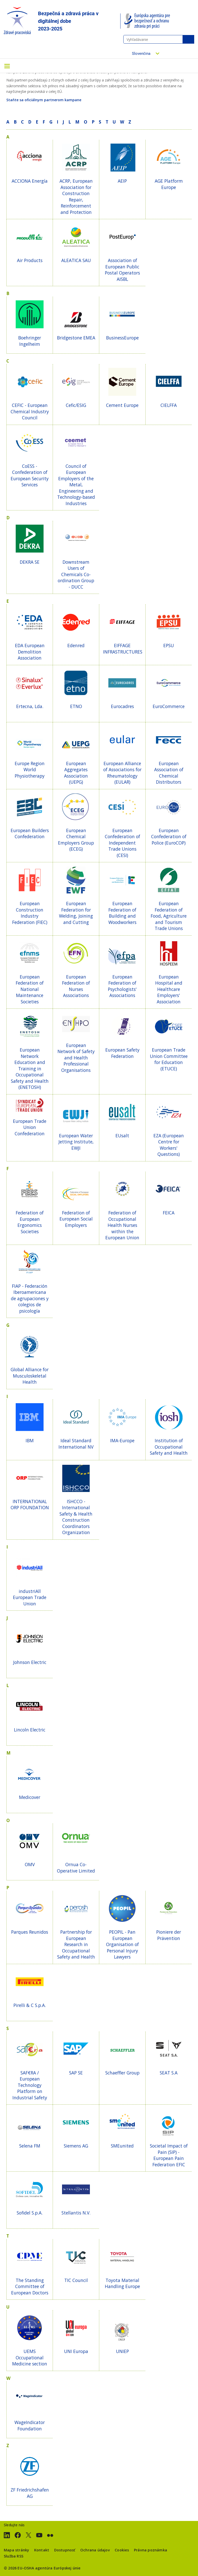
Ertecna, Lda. (29, 706)
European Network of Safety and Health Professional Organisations (76, 1057)
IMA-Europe (122, 1440)
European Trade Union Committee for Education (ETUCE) (169, 1059)
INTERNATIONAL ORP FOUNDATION (30, 1504)
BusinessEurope (122, 338)
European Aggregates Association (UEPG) (76, 772)
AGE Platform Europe (169, 184)
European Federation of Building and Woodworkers (122, 912)
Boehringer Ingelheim (29, 341)
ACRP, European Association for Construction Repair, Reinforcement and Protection (76, 196)
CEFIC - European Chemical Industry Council (30, 411)
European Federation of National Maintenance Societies (30, 989)
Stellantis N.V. (76, 2213)
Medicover (29, 1797)
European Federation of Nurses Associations (76, 986)
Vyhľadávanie (188, 39)
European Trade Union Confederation (29, 1127)
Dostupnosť (64, 2550)
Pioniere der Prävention (168, 1935)
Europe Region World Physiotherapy (30, 769)
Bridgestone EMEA (76, 338)
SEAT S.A (168, 2073)
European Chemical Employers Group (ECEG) (76, 839)
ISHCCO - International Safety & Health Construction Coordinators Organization (76, 1517)
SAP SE (76, 2073)
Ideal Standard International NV (75, 1443)
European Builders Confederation (30, 833)
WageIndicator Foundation (29, 2425)
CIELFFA (169, 405)
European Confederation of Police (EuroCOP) (168, 836)
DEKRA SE (29, 562)
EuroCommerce (169, 706)
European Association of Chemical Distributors (168, 772)
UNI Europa (76, 2351)
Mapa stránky (16, 2550)
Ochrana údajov (95, 2550)
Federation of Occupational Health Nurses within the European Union (122, 1225)
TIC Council (76, 2280)
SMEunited (122, 2146)
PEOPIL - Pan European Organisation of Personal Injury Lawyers (122, 1944)
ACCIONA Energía (30, 181)
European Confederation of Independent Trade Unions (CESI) (122, 842)
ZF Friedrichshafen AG (30, 2493)
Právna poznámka (150, 2550)
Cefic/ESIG (76, 405)
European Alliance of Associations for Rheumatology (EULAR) (122, 772)
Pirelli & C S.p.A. (29, 2005)
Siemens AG (76, 2146)
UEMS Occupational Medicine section (29, 2357)
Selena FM (29, 2146)
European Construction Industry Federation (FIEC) (29, 912)
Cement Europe (122, 405)
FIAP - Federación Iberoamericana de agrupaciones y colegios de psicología (30, 1298)
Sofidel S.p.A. (30, 2213)
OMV (30, 1864)
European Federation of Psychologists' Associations (122, 986)
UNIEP (122, 2351)
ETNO (76, 706)
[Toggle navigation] (7, 66)
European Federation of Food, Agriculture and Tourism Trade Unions (169, 915)
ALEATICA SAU (76, 260)
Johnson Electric (29, 1662)
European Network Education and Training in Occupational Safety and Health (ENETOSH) (30, 1068)
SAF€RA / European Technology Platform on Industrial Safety (29, 2085)
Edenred (76, 645)
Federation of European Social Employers (76, 1219)
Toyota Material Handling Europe (122, 2283)
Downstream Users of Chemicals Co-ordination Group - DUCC (76, 574)
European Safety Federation (122, 1053)
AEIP (122, 181)
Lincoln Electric (29, 1730)
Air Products (30, 260)
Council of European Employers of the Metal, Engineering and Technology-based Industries (76, 484)
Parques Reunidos (29, 1932)
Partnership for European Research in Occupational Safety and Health (76, 1944)
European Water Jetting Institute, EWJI (76, 1141)
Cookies (122, 2550)
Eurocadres (122, 706)
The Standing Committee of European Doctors (29, 2286)
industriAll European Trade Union (29, 1597)
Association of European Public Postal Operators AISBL (122, 269)
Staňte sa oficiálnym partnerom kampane (43, 99)
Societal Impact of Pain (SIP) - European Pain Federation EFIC (169, 2155)
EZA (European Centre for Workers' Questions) (168, 1144)
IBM (30, 1440)
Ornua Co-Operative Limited (76, 1867)
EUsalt (122, 1135)
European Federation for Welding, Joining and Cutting (76, 912)
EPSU (168, 645)
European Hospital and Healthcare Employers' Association (168, 989)
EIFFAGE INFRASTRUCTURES (122, 648)
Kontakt (41, 2550)
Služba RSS (13, 2556)
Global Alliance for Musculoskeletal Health (30, 1375)
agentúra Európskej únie (58, 2568)
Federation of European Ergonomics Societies (30, 1222)
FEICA (168, 1213)
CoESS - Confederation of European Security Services (30, 475)
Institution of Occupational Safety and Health (169, 1446)
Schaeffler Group (122, 2073)
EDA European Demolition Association (30, 651)
